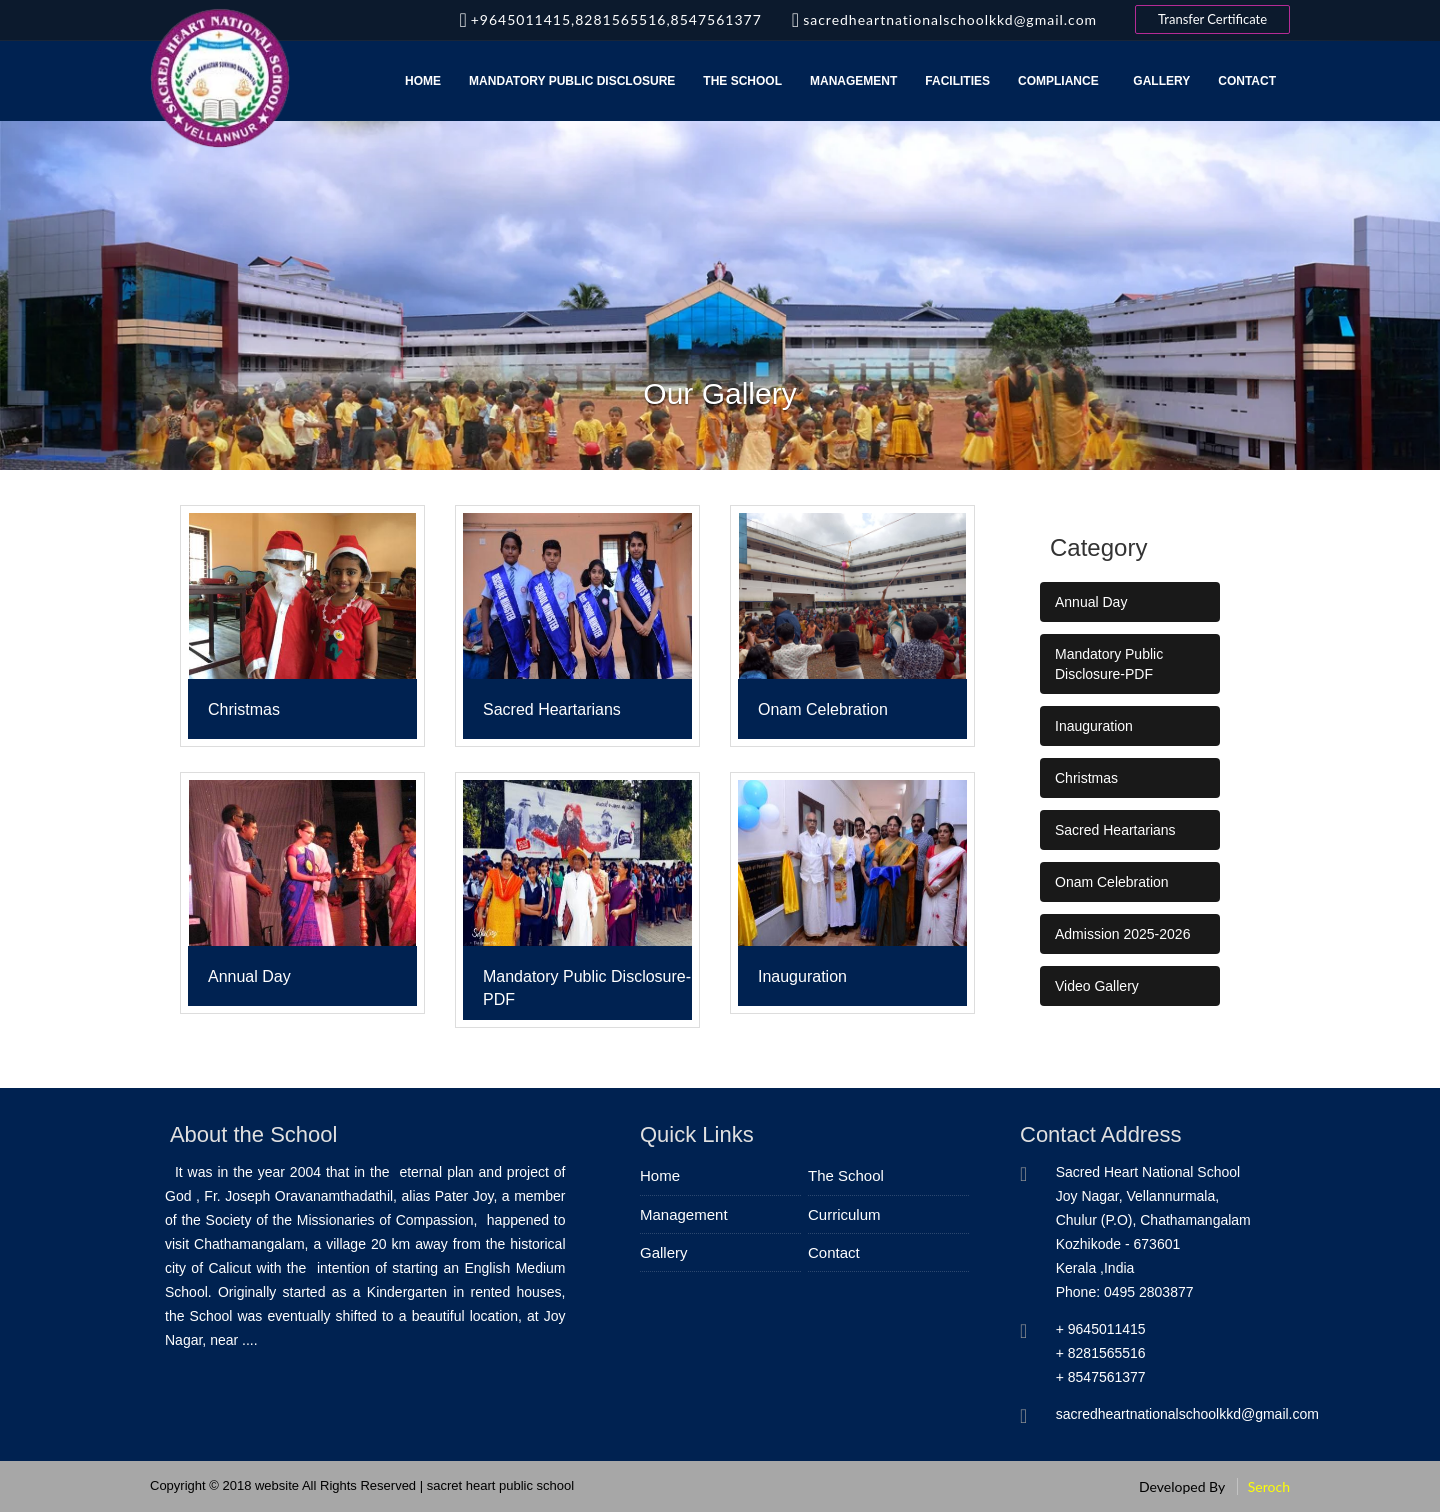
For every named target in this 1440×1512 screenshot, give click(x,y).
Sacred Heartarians (1115, 830)
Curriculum (844, 1214)
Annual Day (1091, 602)
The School (742, 81)
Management (853, 81)
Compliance (1061, 81)
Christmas (1086, 778)
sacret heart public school (500, 1485)
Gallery (1161, 81)
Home (423, 81)
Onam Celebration (1112, 882)
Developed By (1182, 1486)
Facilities (957, 81)
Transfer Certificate (1212, 19)
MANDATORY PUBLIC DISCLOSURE (572, 81)
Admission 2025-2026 (1122, 934)
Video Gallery (1097, 986)
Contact (1247, 81)
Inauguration (1094, 726)
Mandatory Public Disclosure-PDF (1109, 664)
